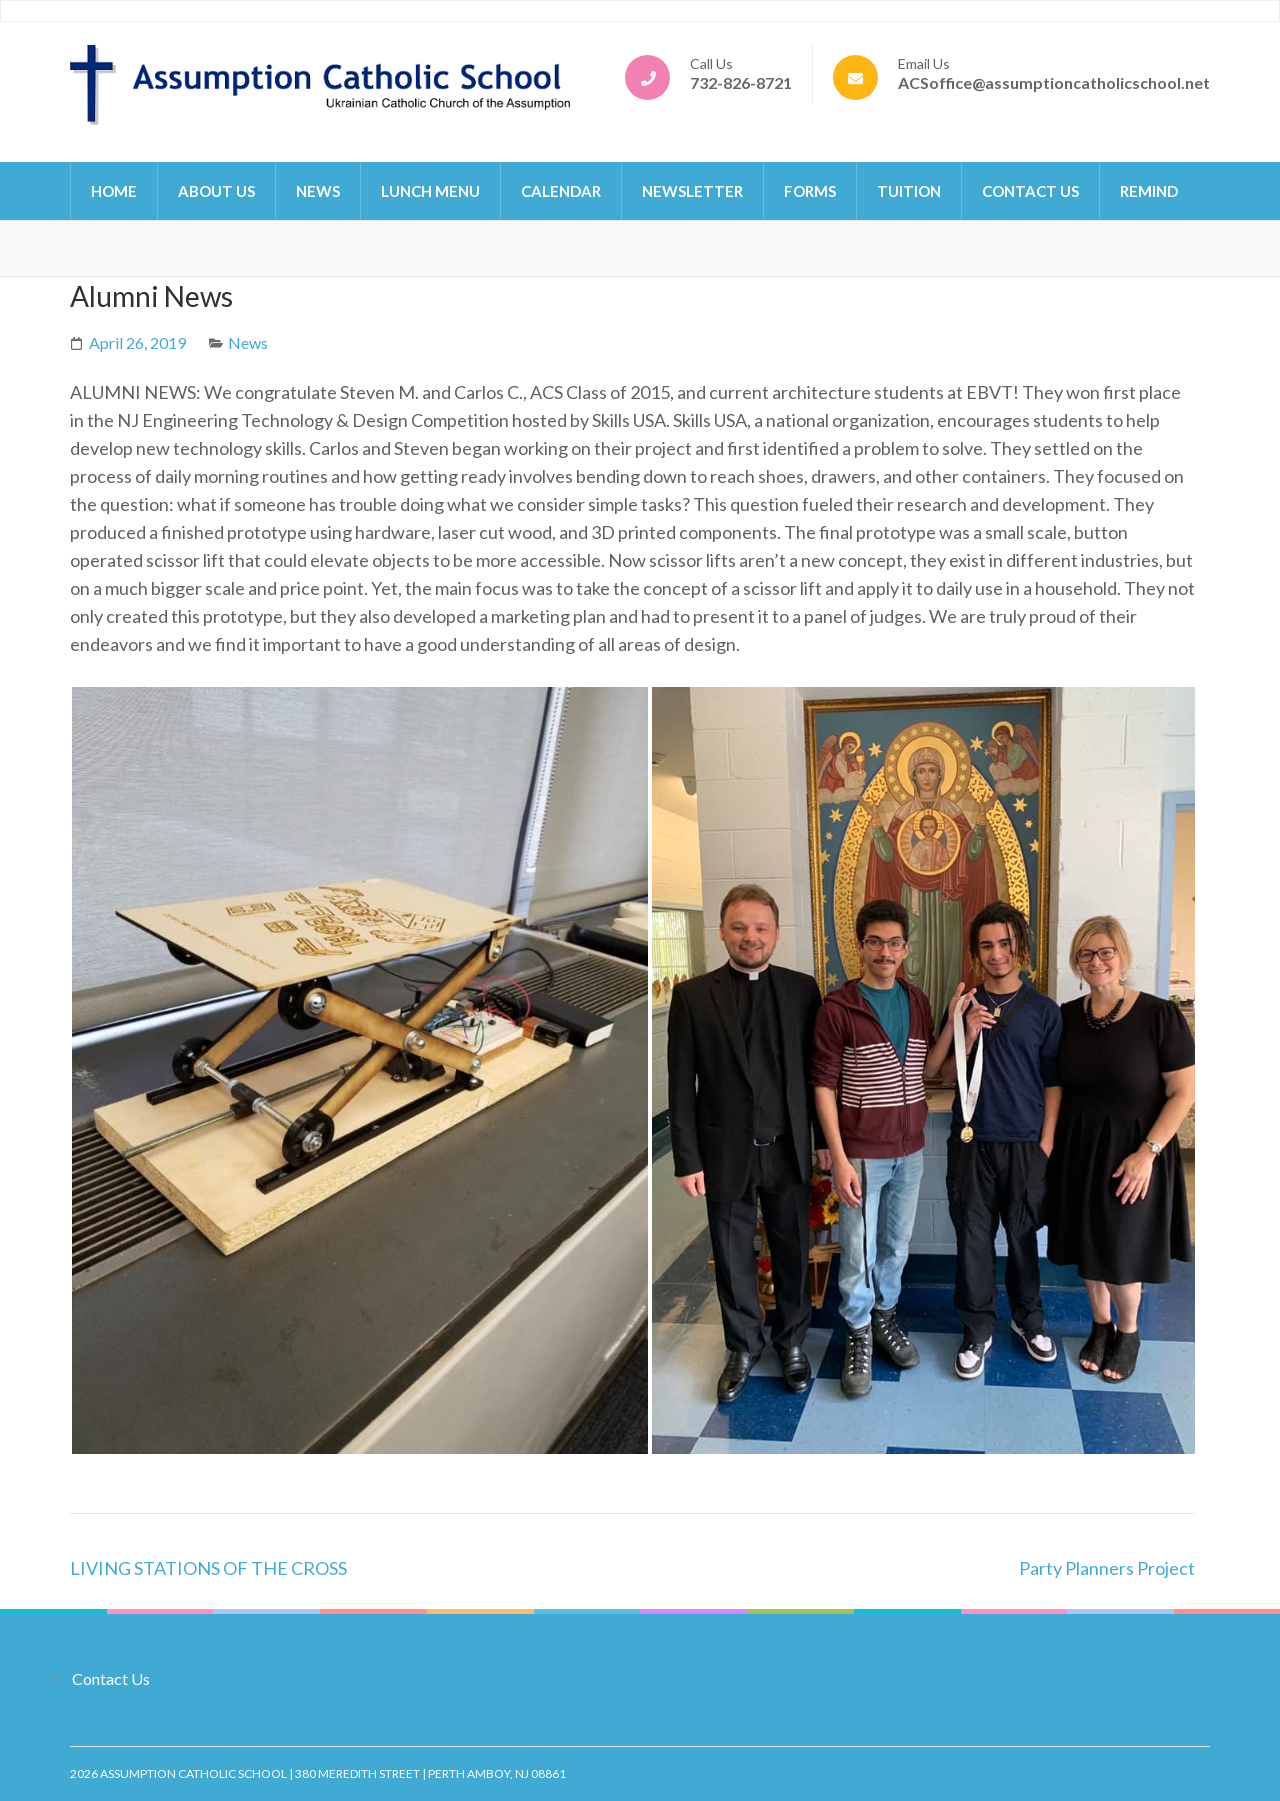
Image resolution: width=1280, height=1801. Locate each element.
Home (114, 191)
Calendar (561, 191)
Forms (810, 191)
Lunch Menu (430, 191)
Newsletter (692, 191)
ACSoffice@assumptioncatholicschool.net (1054, 82)
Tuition (909, 191)
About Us (216, 191)
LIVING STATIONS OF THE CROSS (208, 1568)
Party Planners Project (1107, 1568)
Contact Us (1030, 191)
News (318, 191)
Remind (1149, 191)
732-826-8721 (741, 82)
